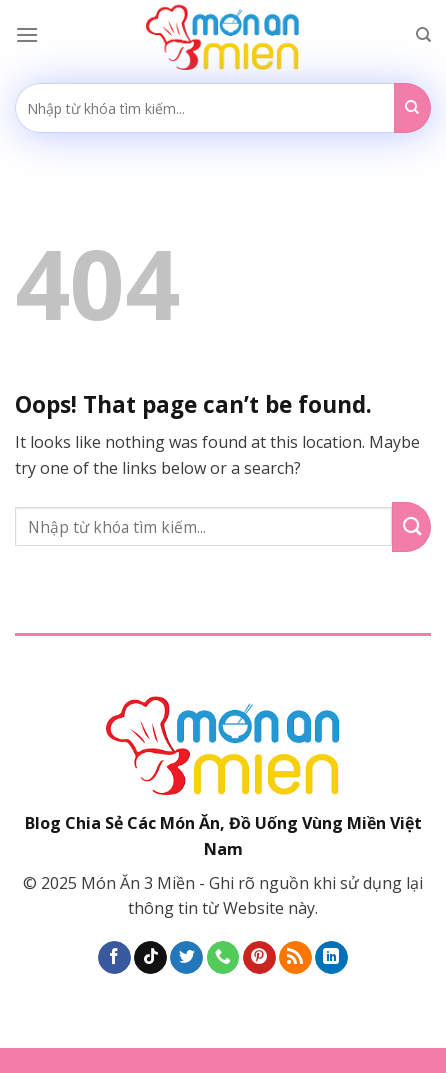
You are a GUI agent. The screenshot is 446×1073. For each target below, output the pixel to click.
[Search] (423, 35)
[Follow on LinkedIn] (331, 958)
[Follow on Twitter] (186, 958)
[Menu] (27, 34)
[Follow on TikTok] (150, 958)
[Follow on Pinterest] (259, 958)
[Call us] (223, 958)
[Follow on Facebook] (114, 958)
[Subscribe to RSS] (295, 958)
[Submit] (412, 108)
